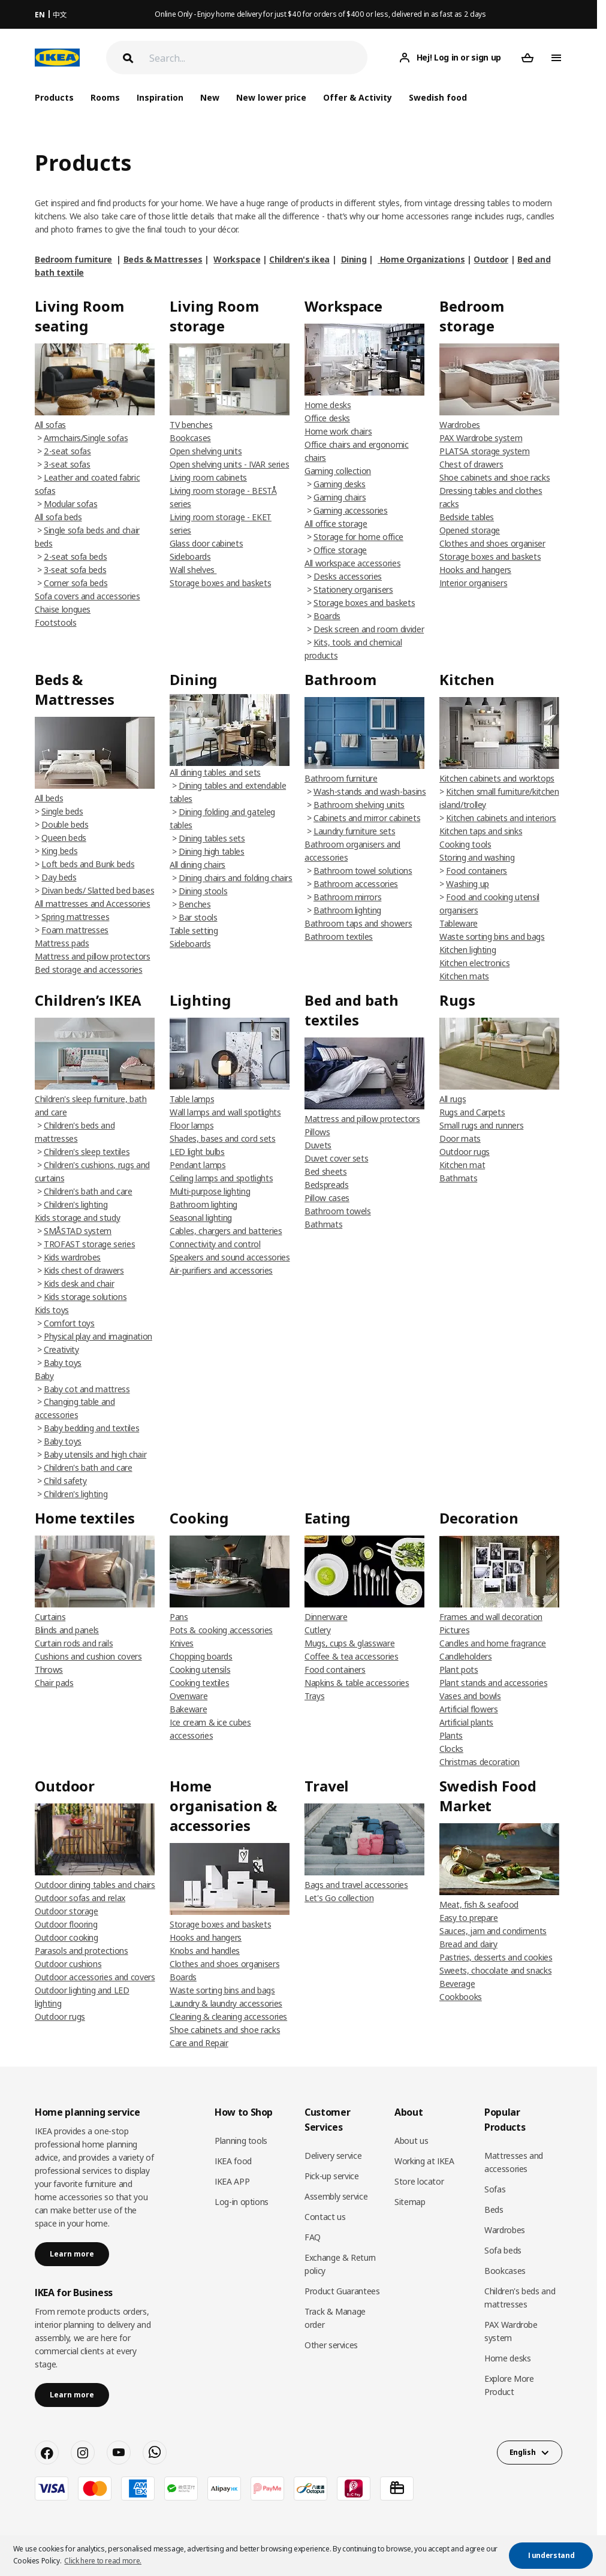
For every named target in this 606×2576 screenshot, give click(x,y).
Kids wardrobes (72, 1257)
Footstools (56, 622)
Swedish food (438, 97)
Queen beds (63, 837)
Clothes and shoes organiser (492, 543)
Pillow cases (326, 1197)
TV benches (191, 424)
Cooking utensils (200, 1669)
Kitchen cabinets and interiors (501, 818)
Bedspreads (326, 1184)
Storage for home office (358, 536)
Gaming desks (339, 484)
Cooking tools (465, 844)
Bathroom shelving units (359, 804)
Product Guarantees (342, 2291)
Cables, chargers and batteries (226, 1230)
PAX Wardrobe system (480, 438)
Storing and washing (476, 857)
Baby (44, 1375)
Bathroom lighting (347, 910)
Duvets (317, 1145)
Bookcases (190, 438)
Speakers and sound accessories (230, 1257)
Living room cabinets (208, 477)
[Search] (258, 57)
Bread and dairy (468, 1944)
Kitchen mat (462, 1165)
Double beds (64, 824)
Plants (451, 1735)
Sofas (494, 2189)
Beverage (457, 1983)
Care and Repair (199, 2043)
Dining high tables (212, 851)
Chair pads (54, 1682)
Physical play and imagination (98, 1336)
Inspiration (160, 97)
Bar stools (198, 917)
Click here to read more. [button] (102, 2561)
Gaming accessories (350, 510)
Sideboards (190, 556)
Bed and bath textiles (351, 1010)
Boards (326, 616)
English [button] (522, 2452)
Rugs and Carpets (472, 1112)
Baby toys (63, 1362)
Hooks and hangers (475, 569)
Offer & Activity (357, 97)
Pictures (454, 1630)
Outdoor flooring (66, 1924)
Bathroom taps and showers (358, 923)
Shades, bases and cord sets (223, 1138)
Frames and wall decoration (490, 1616)
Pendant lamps (197, 1165)
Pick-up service (331, 2176)
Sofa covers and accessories (87, 596)
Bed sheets (325, 1171)
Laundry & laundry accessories (226, 2003)
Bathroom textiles (338, 936)
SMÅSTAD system (77, 1230)
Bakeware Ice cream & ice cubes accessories (210, 1722)
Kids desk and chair (79, 1283)
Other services (331, 2345)
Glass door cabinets (206, 543)
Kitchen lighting (467, 949)
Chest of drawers (471, 464)
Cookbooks (460, 1996)
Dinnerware (326, 1616)
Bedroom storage (471, 316)
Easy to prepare (468, 1917)
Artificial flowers (468, 1709)
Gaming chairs (339, 497)
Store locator (419, 2181)
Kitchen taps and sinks (480, 831)
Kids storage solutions (85, 1296)
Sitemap (410, 2201)
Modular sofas (70, 503)
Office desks (327, 418)
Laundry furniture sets (354, 831)
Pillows (317, 1132)
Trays (314, 1696)
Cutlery (317, 1630)
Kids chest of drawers (84, 1270)
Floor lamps (191, 1125)
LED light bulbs (197, 1151)
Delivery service (332, 2155)
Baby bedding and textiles (91, 1428)
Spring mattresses (75, 916)
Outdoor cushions (68, 1963)
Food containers (476, 870)
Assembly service (335, 2196)
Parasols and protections (81, 1950)
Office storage (340, 550)
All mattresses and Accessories (92, 903)
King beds (59, 850)
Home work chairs (338, 431)
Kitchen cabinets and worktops (496, 778)
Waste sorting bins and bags (492, 936)
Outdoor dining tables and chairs (95, 1884)
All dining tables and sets (215, 772)
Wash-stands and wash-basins (369, 791)
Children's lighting (75, 1204)
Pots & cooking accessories (221, 1630)
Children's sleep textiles (86, 1151)
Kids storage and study (77, 1217)
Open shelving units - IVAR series (229, 464)
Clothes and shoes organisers (224, 1963)
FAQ (312, 2237)
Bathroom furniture (341, 778)
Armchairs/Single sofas (86, 438)
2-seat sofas (67, 451)
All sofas (50, 424)
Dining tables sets (212, 838)
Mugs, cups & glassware (349, 1643)
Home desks (327, 405)
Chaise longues (63, 609)
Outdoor (491, 259)
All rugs (452, 1099)
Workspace (236, 259)
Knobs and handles (205, 1950)
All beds (49, 798)
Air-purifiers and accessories (221, 1270)
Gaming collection (337, 470)
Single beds (62, 811)
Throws (49, 1669)
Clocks (451, 1748)
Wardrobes (459, 424)
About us (411, 2140)
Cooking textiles (199, 1682)
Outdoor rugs (464, 1151)
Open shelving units (206, 451)
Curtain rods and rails (74, 1643)
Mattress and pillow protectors (92, 956)
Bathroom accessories (355, 883)
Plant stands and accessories (493, 1682)
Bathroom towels (337, 1211)
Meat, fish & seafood (478, 1904)
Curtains (50, 1616)
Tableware (458, 923)
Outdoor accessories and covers (95, 1977)
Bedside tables (466, 517)
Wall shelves (193, 569)
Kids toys (52, 1310)
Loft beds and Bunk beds (87, 864)
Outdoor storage (66, 1911)
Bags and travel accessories (356, 1884)
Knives (182, 1643)
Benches (195, 904)
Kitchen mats (464, 976)
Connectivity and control (215, 1244)
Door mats (460, 1138)
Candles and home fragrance (492, 1643)
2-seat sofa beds (75, 556)
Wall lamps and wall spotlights (225, 1112)
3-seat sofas (67, 464)
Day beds (58, 877)
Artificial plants (466, 1722)
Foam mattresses (74, 930)
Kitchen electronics (474, 963)
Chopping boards (201, 1656)
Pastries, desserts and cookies (496, 1957)
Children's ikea (299, 259)
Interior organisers (473, 583)
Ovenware (188, 1696)
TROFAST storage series (89, 1244)
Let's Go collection (338, 1898)
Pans (179, 1616)
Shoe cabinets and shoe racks (494, 477)
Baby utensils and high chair (95, 1454)
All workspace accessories (352, 563)
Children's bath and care (88, 1191)
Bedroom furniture (73, 259)
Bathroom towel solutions (362, 870)
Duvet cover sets (336, 1158)
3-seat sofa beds (75, 569)
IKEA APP (232, 2181)
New (209, 97)
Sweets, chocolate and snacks (495, 1970)
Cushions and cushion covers (88, 1656)
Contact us (325, 2216)
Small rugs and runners (481, 1125)
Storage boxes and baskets (220, 583)
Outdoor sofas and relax (80, 1898)
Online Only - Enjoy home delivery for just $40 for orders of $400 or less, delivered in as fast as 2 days (320, 14)
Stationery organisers (353, 589)
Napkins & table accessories (356, 1682)
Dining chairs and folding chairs (236, 877)
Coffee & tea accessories (351, 1656)
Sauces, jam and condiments (493, 1930)
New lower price (271, 97)
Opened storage (469, 530)
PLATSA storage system (484, 451)
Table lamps (192, 1099)
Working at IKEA (424, 2161)
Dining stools (203, 891)
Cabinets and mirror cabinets (366, 818)
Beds (494, 2209)
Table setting (194, 930)
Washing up (467, 883)
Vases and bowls (470, 1696)
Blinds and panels (67, 1630)
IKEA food (233, 2161)
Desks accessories (347, 576)
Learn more (72, 2254)
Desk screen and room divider (368, 629)
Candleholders (465, 1656)
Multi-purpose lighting (210, 1191)
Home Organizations (421, 259)
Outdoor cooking (66, 1937)
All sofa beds (58, 517)
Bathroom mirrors (347, 897)
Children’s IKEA (88, 1000)
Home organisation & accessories (223, 1805)
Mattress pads (62, 943)
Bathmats (323, 1224)
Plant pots (458, 1669)
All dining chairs (197, 864)
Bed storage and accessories (89, 969)
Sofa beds (502, 2250)
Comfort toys (69, 1323)
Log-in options (242, 2201)
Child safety (65, 1480)
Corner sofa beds (75, 583)
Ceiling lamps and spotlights (221, 1178)
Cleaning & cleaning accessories (228, 2016)
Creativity (61, 1349)
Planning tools (241, 2140)
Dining (354, 259)
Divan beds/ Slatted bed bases (97, 890)
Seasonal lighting (201, 1217)
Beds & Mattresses (163, 259)
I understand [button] (551, 2555)
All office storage (335, 523)
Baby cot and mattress (87, 1389)
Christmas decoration (479, 1761)
